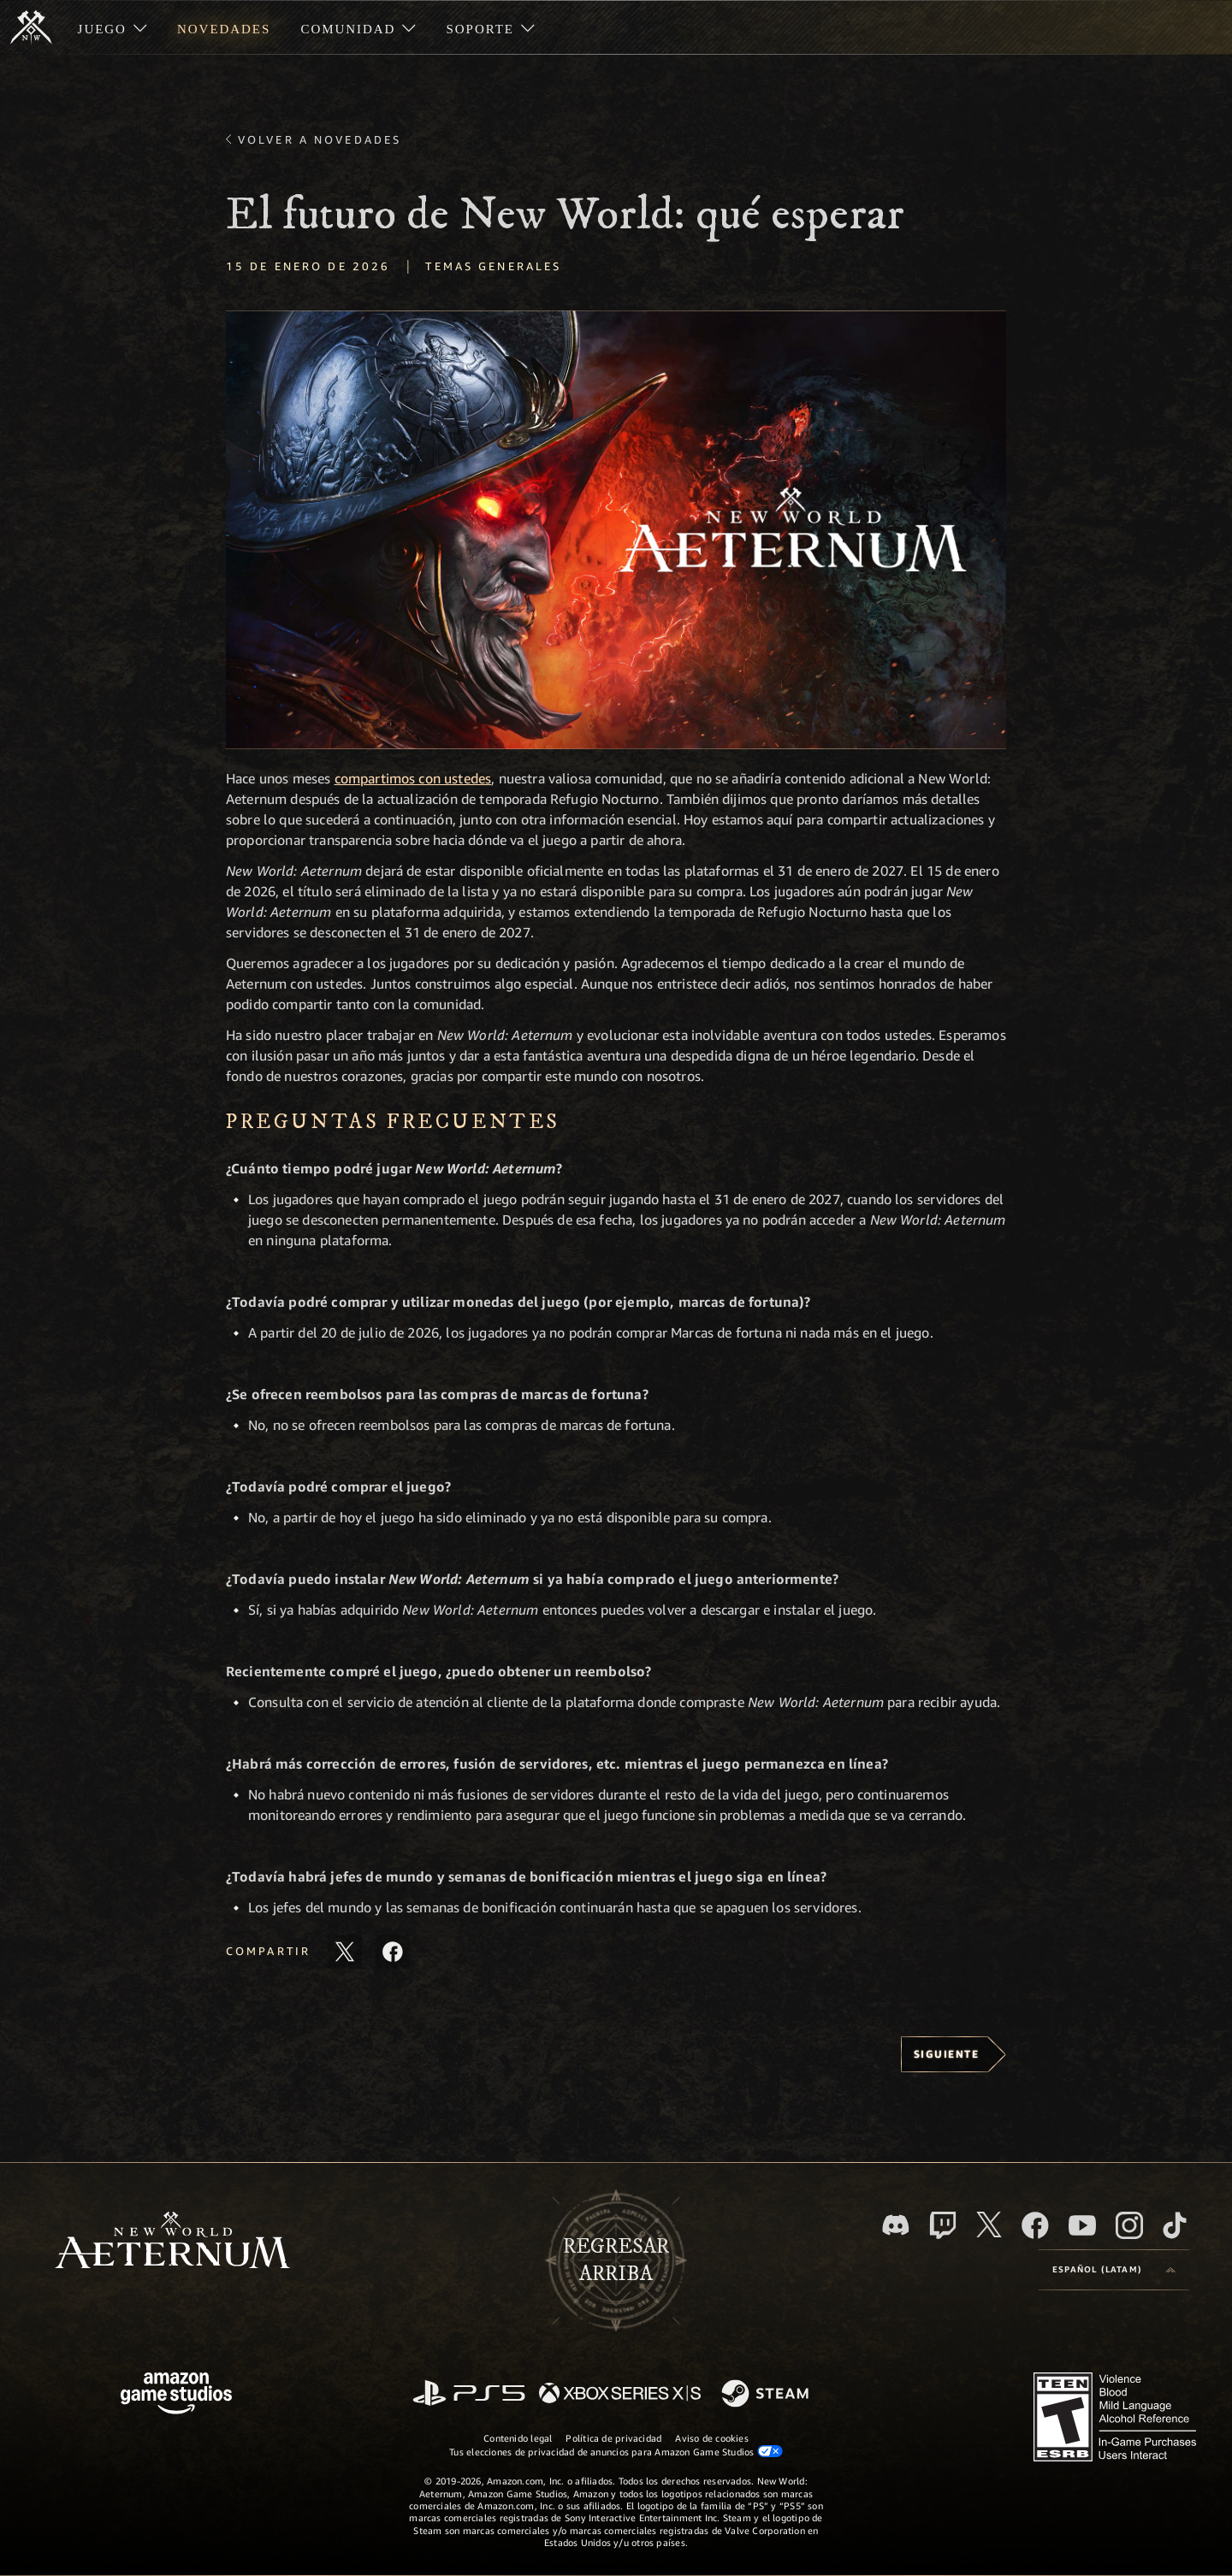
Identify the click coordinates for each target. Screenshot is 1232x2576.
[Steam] (767, 2394)
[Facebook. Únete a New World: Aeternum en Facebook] (1035, 2225)
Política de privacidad (613, 2437)
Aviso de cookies (712, 2437)
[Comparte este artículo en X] (345, 1952)
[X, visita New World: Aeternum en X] (989, 2224)
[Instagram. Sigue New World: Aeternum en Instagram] (1129, 2225)
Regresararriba (616, 2260)
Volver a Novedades (319, 139)
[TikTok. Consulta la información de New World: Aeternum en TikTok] (1175, 2225)
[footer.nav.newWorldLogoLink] (172, 2242)
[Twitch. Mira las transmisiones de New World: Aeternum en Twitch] (943, 2225)
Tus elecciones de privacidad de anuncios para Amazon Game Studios (616, 2451)
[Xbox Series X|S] (620, 2394)
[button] (616, 529)
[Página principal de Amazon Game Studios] (176, 2395)
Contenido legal (517, 2437)
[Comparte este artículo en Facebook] (393, 1952)
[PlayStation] (469, 2394)
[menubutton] (1114, 2270)
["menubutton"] (112, 27)
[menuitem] (112, 27)
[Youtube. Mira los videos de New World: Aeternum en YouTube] (1082, 2225)
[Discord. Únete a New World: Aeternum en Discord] (895, 2225)
